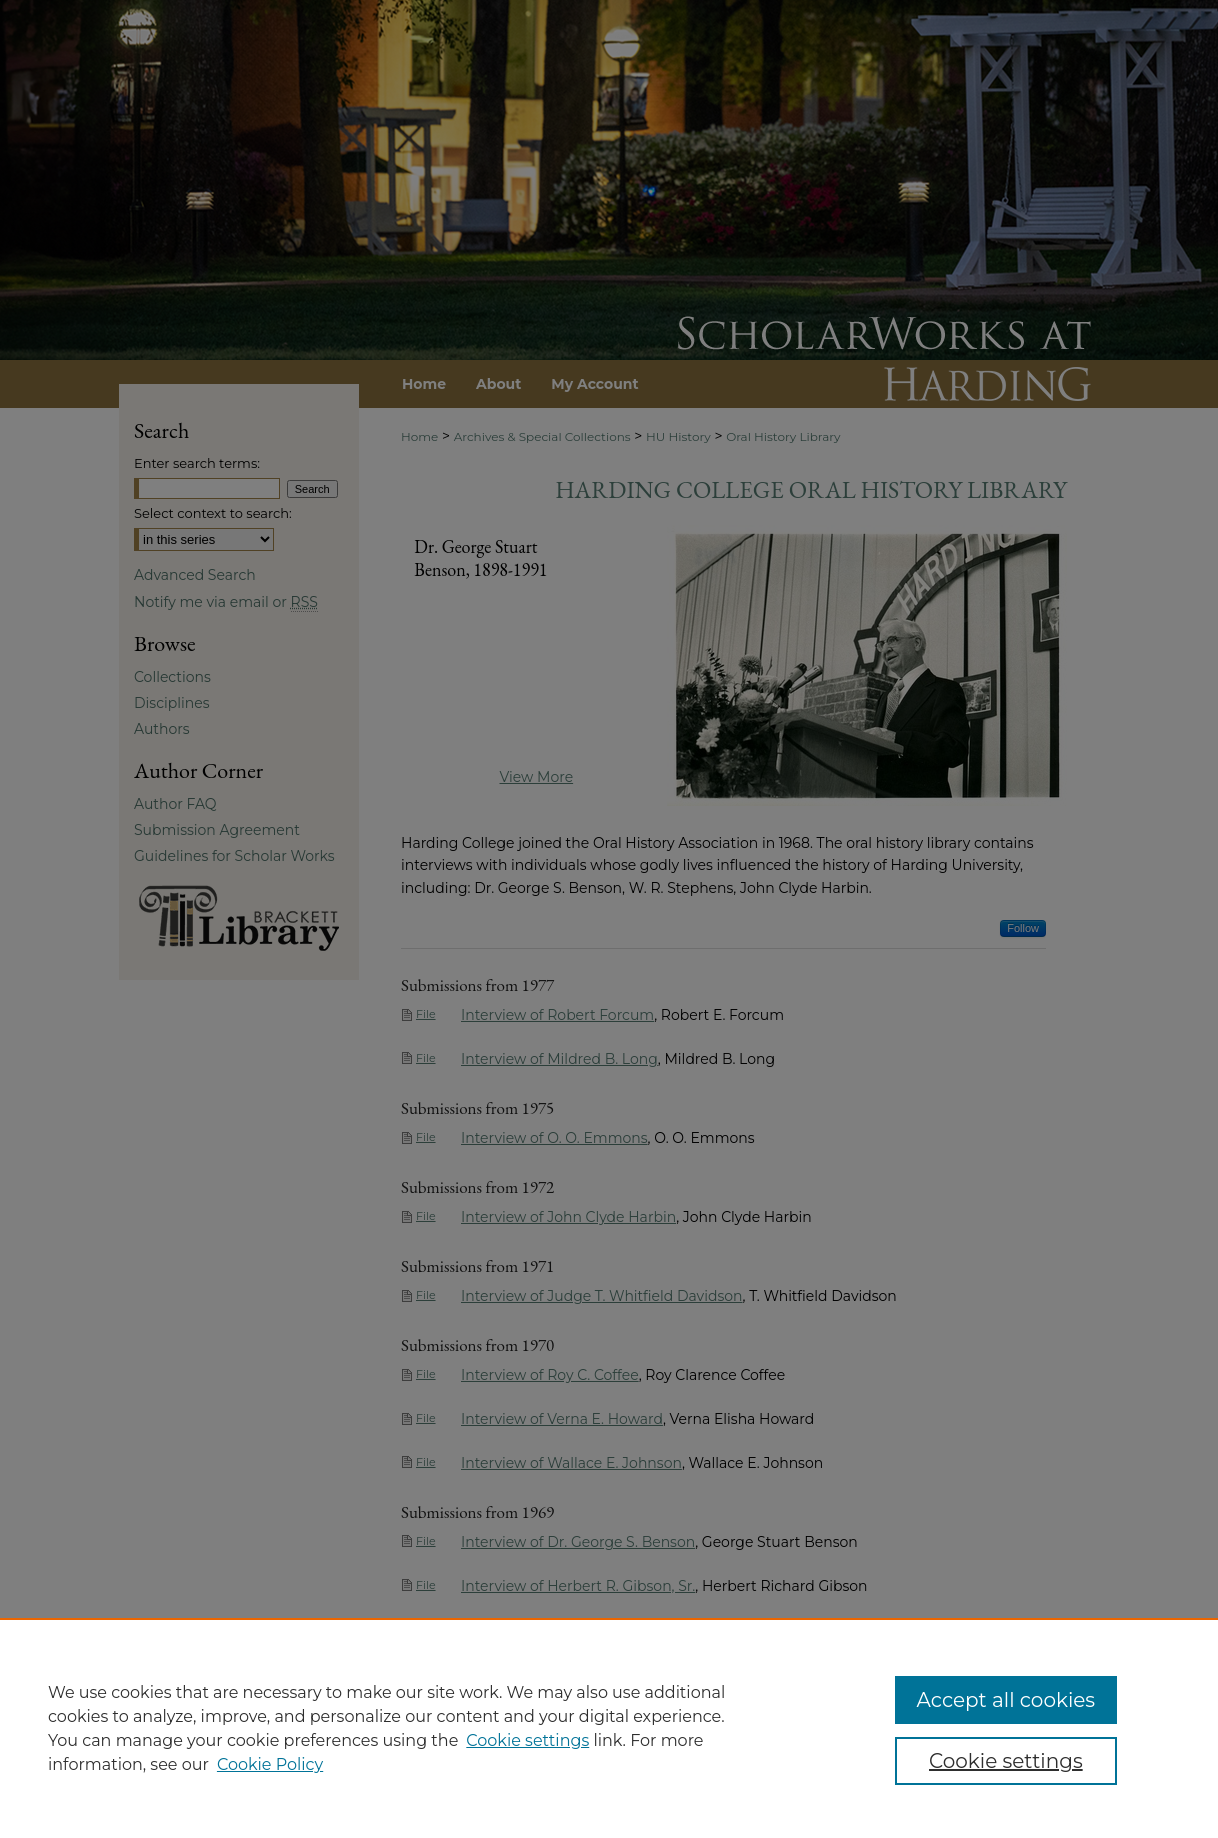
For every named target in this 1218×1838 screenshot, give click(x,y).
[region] (609, 1728)
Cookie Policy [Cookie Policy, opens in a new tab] (270, 1764)
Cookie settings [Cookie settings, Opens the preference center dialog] (1006, 1761)
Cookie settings (527, 1740)
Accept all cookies (1006, 1700)
